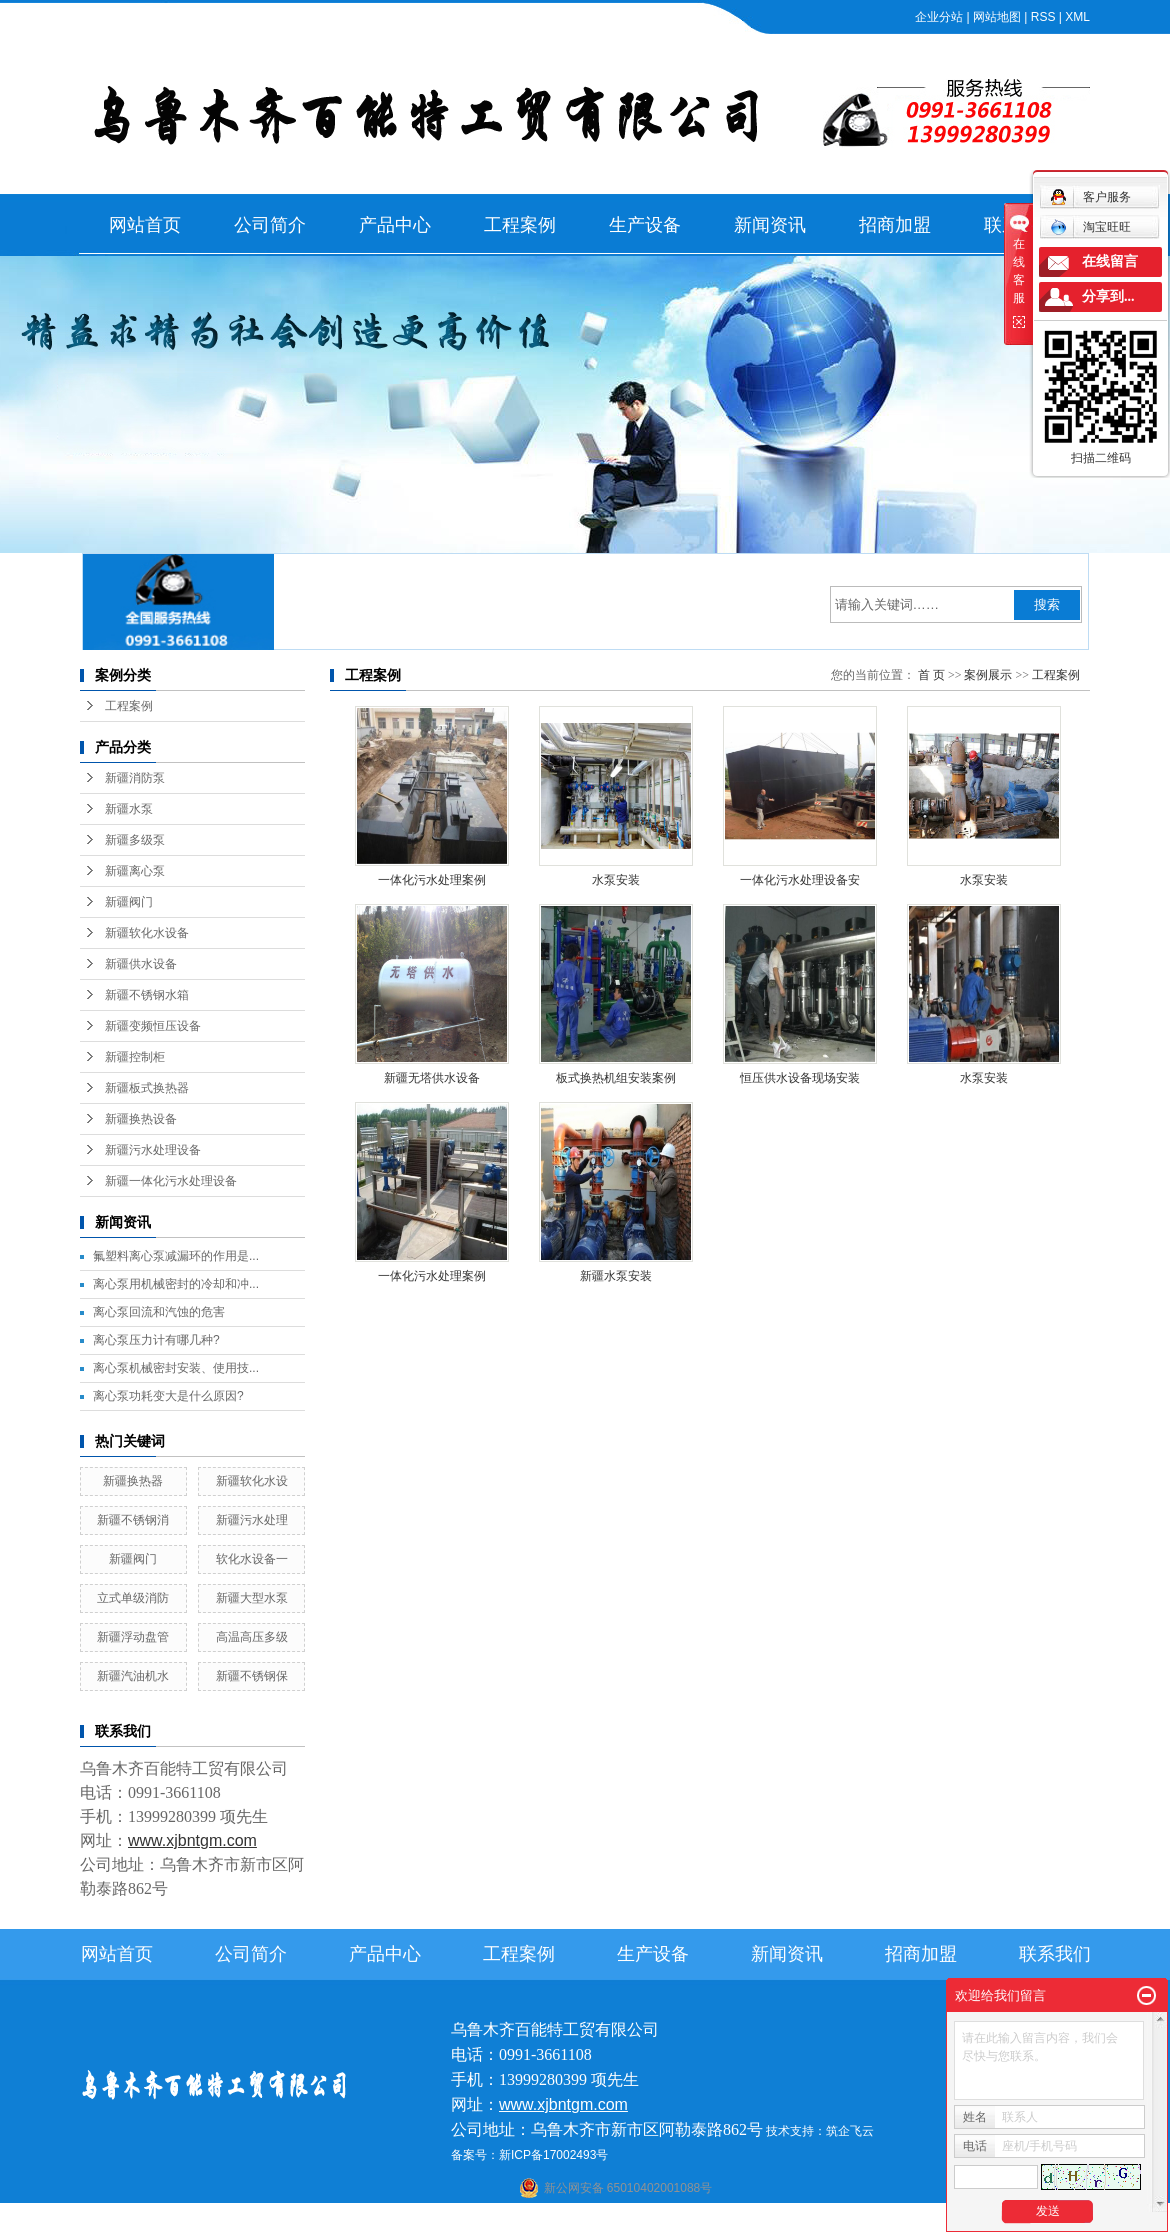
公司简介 (270, 225)
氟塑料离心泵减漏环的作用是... (176, 1256)
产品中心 (395, 225)
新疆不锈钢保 (252, 1676)
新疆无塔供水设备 (432, 1078)
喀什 (566, 2220)
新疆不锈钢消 (133, 1520)
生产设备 (645, 225)
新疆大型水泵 (252, 1598)
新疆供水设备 (141, 964)
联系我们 (1055, 1954)
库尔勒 (638, 2220)
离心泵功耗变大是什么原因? (168, 1396)
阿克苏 (599, 2220)
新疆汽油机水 (133, 1676)
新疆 (750, 2220)
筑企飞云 (850, 2131)
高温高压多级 (252, 1637)
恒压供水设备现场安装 (800, 1078)
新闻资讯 (770, 225)
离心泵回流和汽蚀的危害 (159, 1312)
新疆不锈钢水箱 (147, 995)
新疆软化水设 (252, 1481)
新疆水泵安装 (616, 1276)
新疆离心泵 (135, 871)
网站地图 (997, 17)
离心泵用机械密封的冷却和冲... (176, 1284)
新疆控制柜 (135, 1057)
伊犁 (778, 2220)
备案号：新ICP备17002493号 (529, 2155)
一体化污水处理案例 (432, 880)
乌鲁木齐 (711, 2220)
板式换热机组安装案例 (616, 1078)
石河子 (532, 2220)
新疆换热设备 (141, 1119)
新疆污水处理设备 (153, 1150)
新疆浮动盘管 (133, 1637)
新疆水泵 (129, 809)
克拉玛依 (844, 2220)
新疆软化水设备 (147, 933)
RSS (1043, 17)
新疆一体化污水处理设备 (171, 1181)
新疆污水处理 (252, 1520)
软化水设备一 (252, 1559)
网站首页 (145, 225)
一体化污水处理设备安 (800, 880)
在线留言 (1110, 261)
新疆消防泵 (135, 778)
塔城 (805, 2220)
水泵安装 (616, 880)
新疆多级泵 (135, 840)
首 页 (931, 675)
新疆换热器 (133, 1481)
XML (1077, 17)
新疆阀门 (129, 902)
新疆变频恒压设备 (153, 1026)
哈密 (672, 2220)
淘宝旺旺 (1090, 227)
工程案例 (520, 225)
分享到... (1108, 296)
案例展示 (988, 675)
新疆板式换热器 (147, 1088)
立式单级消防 (133, 1598)
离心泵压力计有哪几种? (156, 1340)
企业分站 (939, 17)
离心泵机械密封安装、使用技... (176, 1368)
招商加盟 (895, 225)
